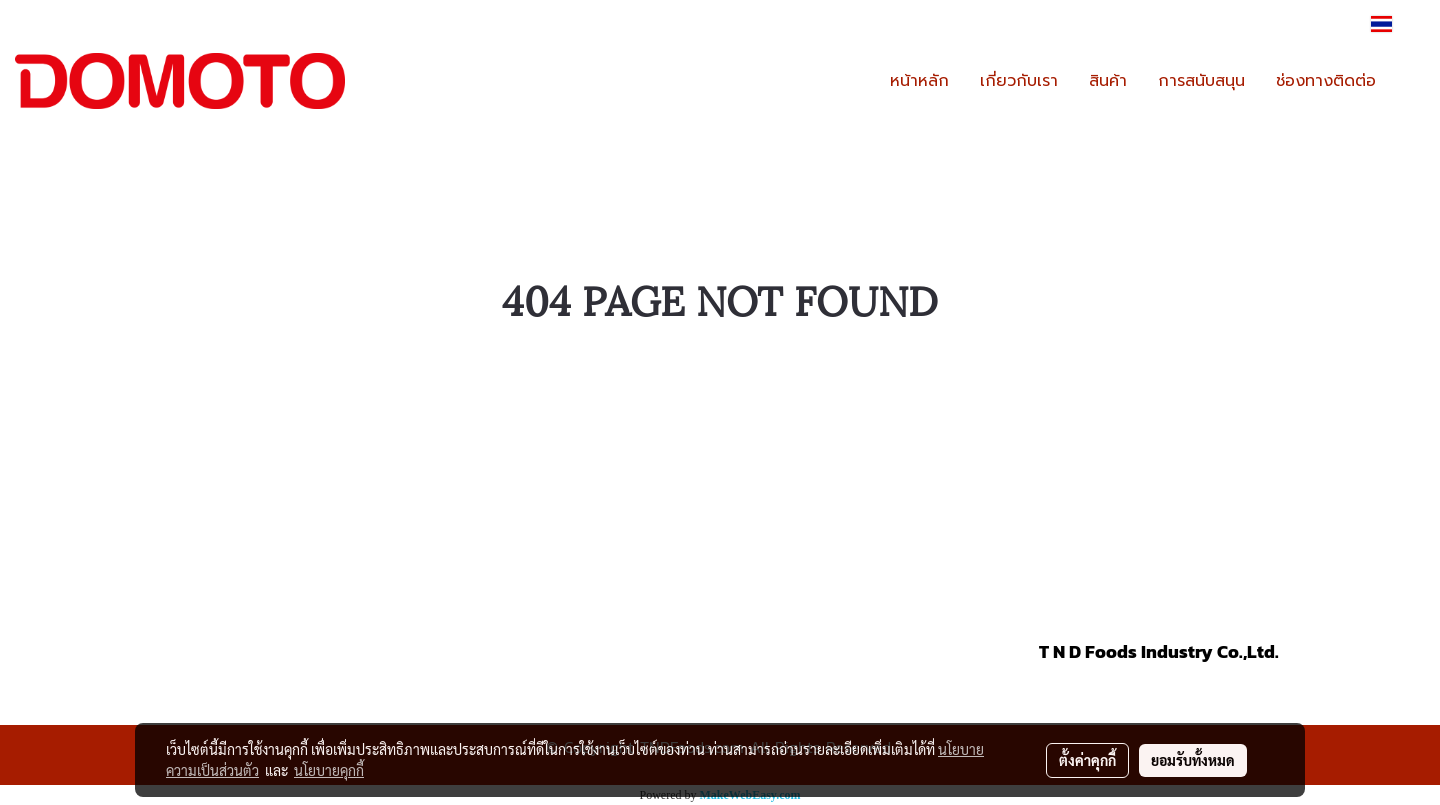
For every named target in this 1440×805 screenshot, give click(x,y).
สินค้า (1108, 81)
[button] (1409, 81)
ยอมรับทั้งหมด (1193, 760)
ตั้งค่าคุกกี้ (1087, 760)
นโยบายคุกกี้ (329, 770)
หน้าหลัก (919, 81)
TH (1394, 24)
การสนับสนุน (1201, 81)
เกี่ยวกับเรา (1019, 81)
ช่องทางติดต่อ (1326, 81)
